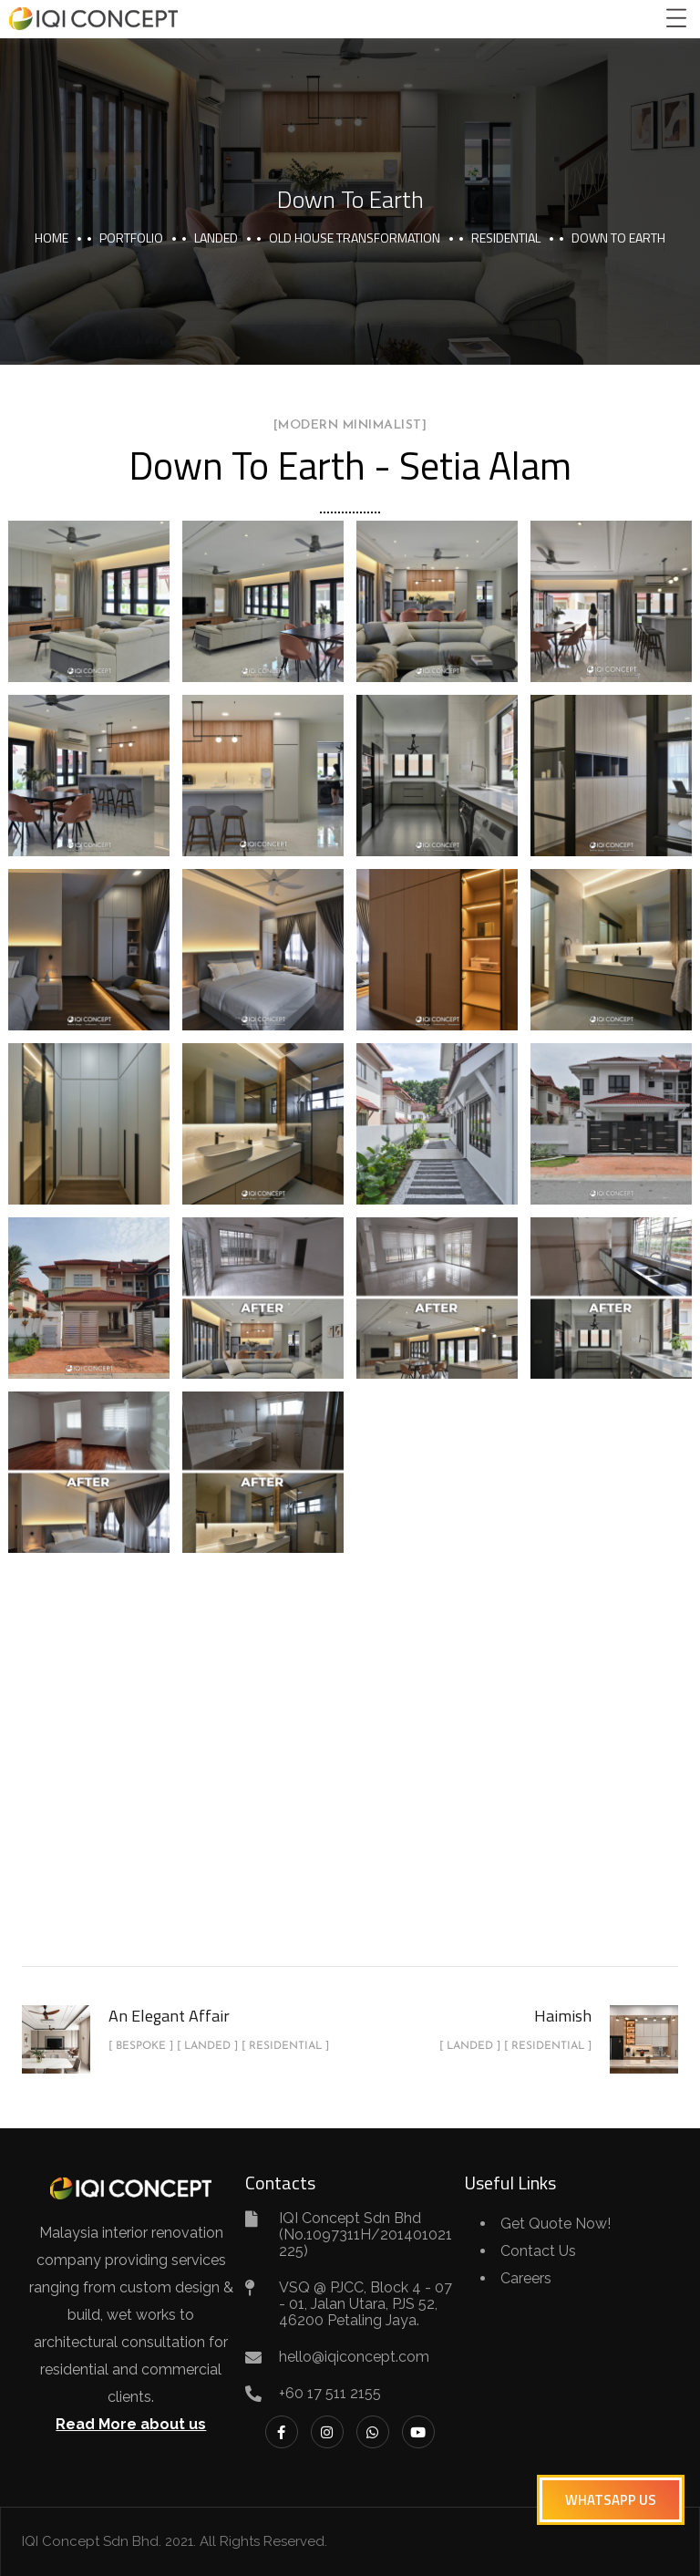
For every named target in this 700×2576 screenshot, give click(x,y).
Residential (505, 237)
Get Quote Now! (555, 2223)
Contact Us (538, 2251)
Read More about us (131, 2424)
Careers (525, 2278)
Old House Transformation (354, 237)
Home (51, 237)
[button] (611, 2500)
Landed (216, 237)
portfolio (131, 237)
